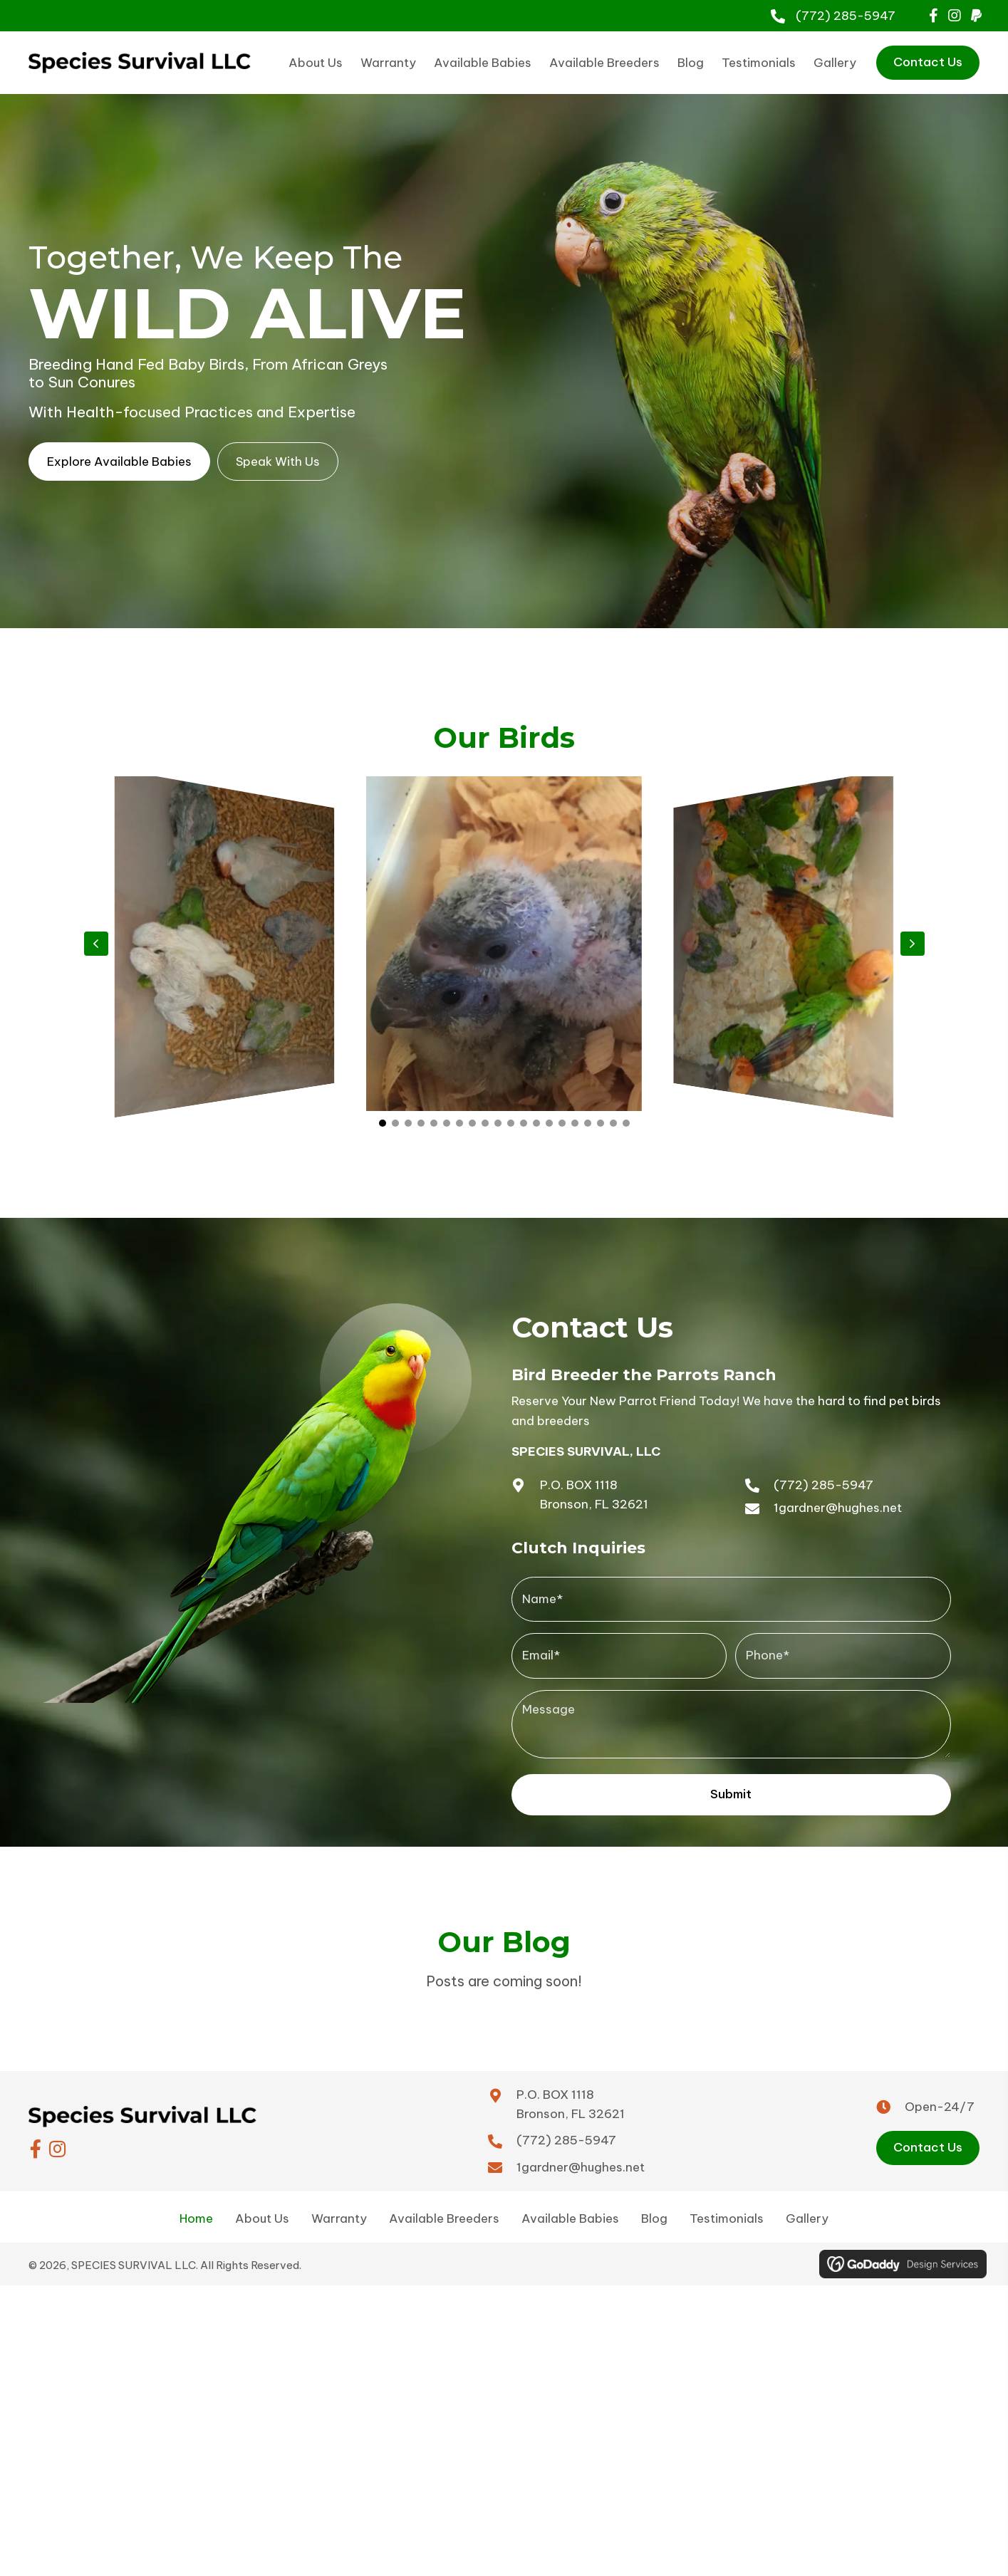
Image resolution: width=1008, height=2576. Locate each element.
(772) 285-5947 (845, 16)
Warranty (339, 2205)
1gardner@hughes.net (838, 1508)
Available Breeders (444, 2205)
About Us (262, 2205)
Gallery (807, 2205)
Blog (654, 2205)
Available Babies (570, 2205)
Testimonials (727, 2205)
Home (196, 2205)
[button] (933, 16)
